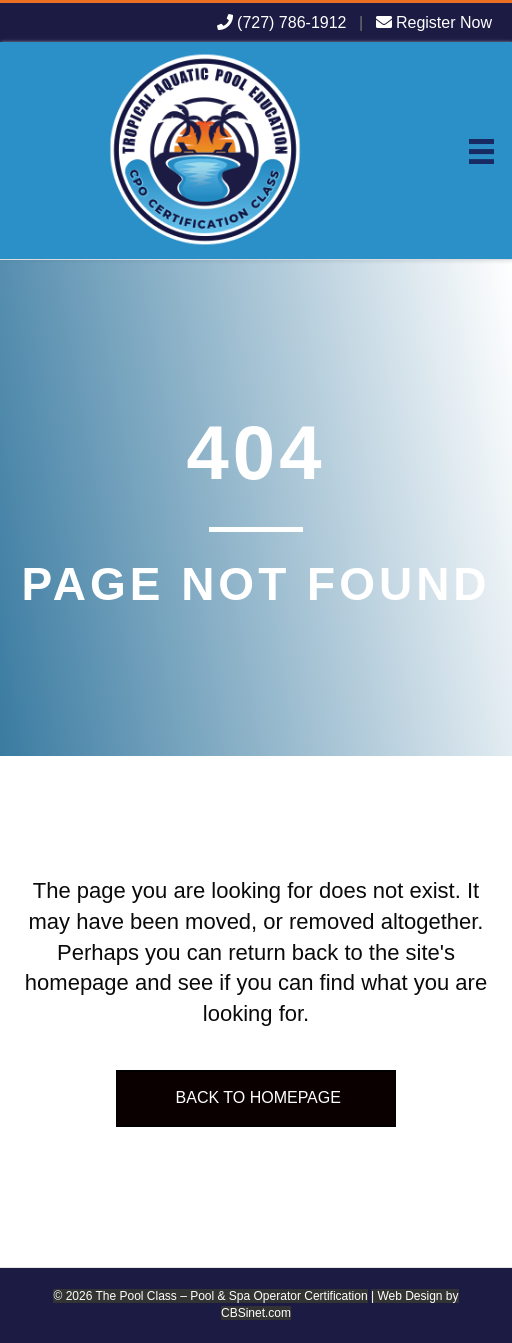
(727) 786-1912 (282, 22)
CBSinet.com (256, 1313)
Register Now (434, 22)
